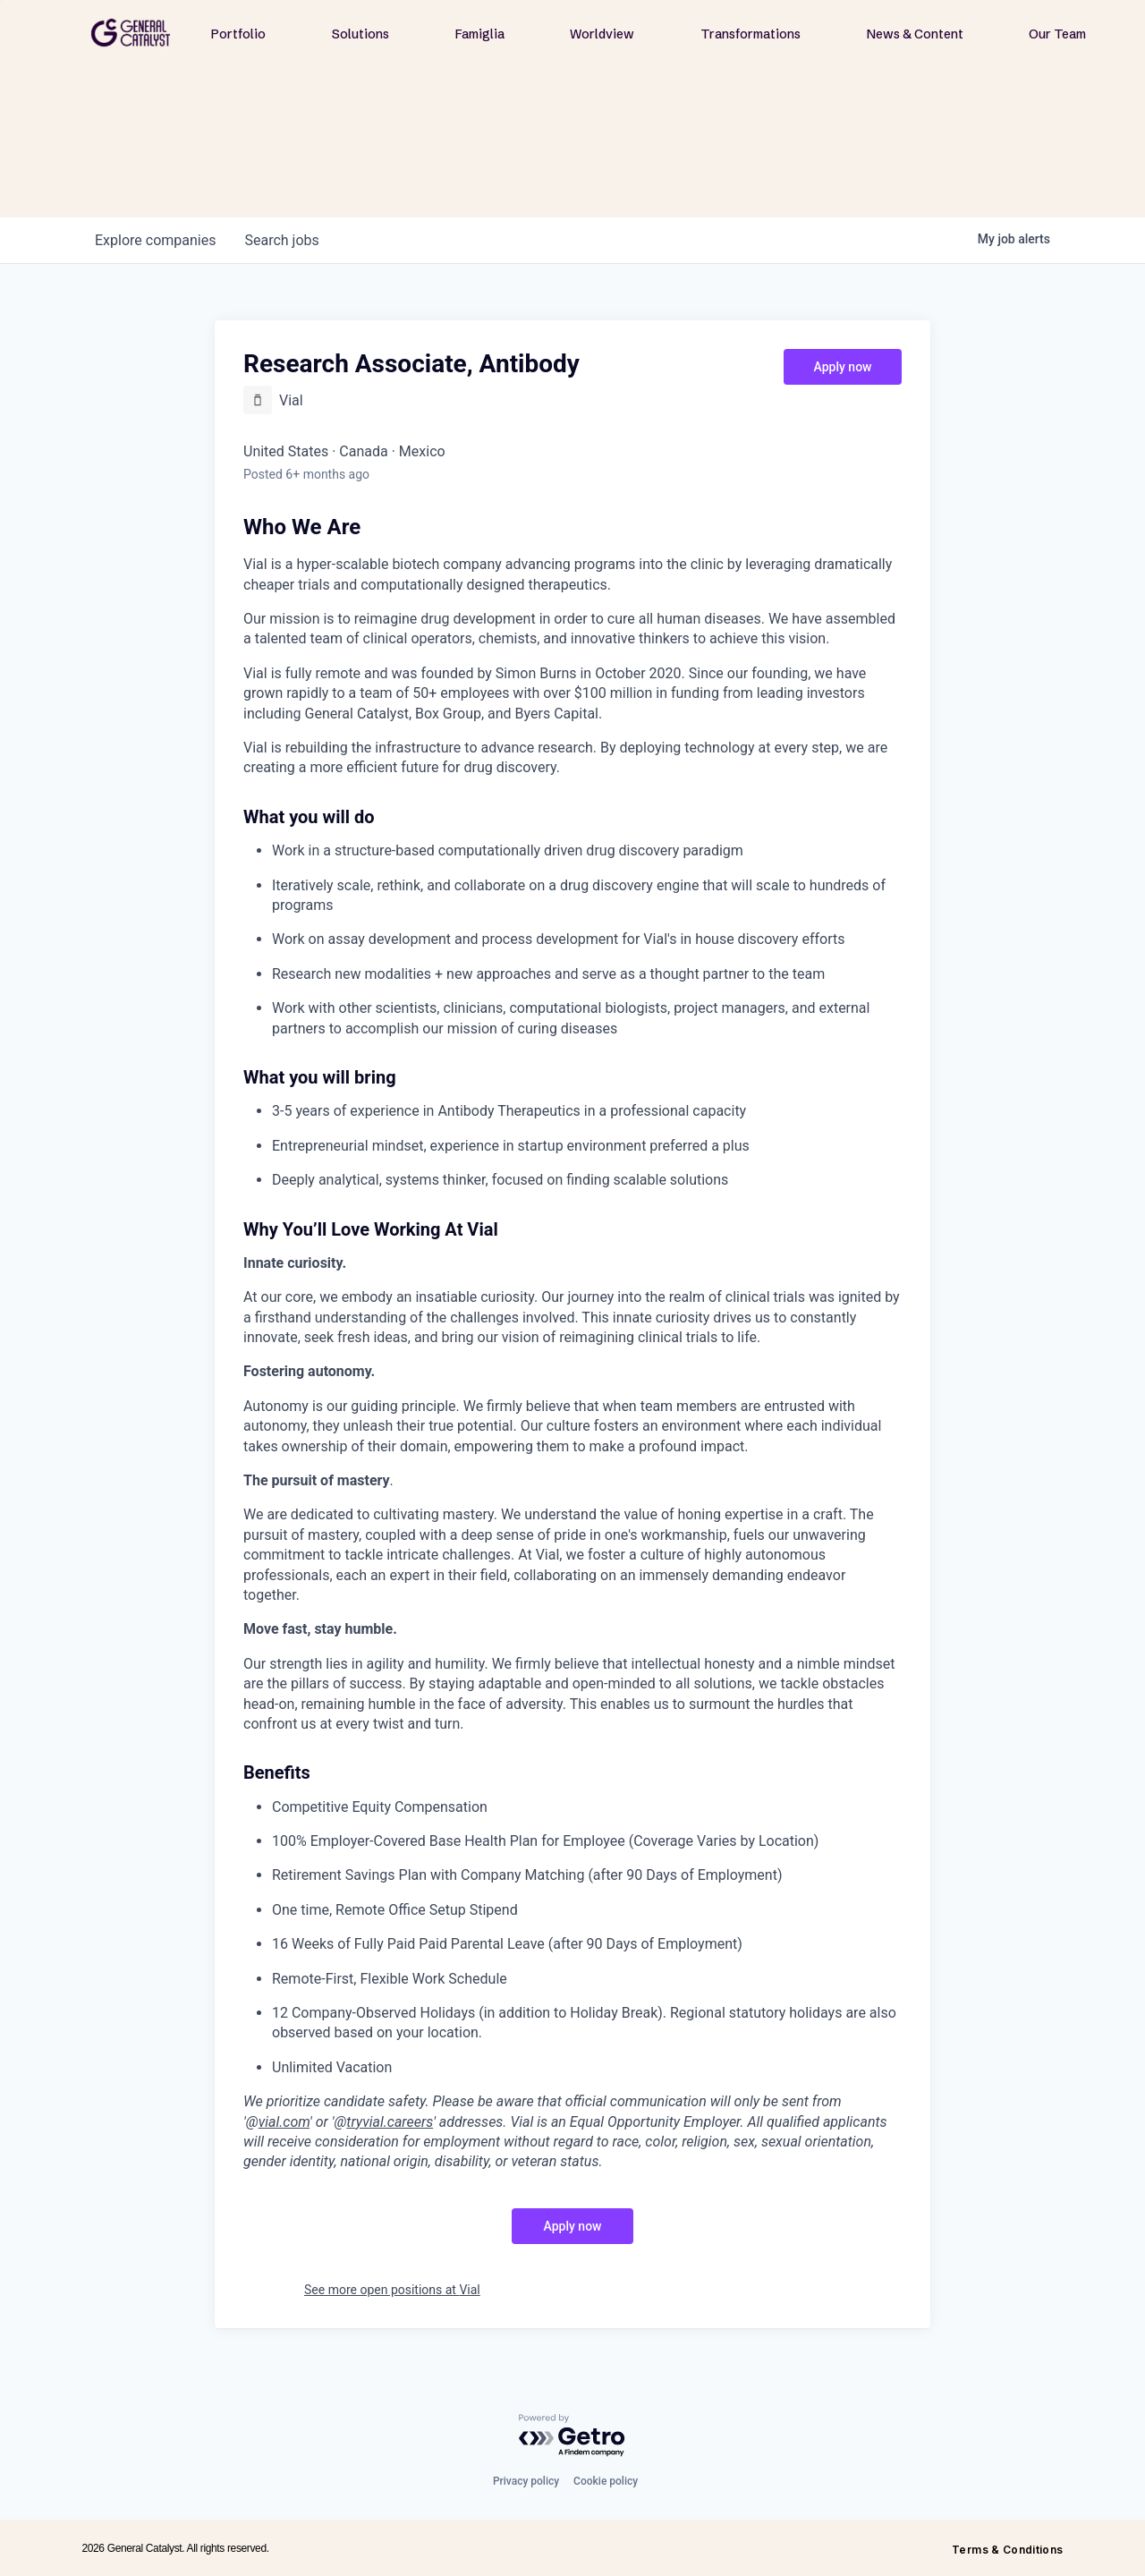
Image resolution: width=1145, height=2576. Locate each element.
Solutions (360, 34)
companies (155, 240)
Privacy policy (526, 2481)
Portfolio (238, 34)
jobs (281, 240)
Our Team (1057, 34)
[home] (130, 32)
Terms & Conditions (1007, 2549)
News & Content (915, 34)
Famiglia (480, 34)
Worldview (602, 34)
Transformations (750, 34)
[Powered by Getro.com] (572, 2436)
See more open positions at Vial (392, 2290)
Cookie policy (605, 2481)
